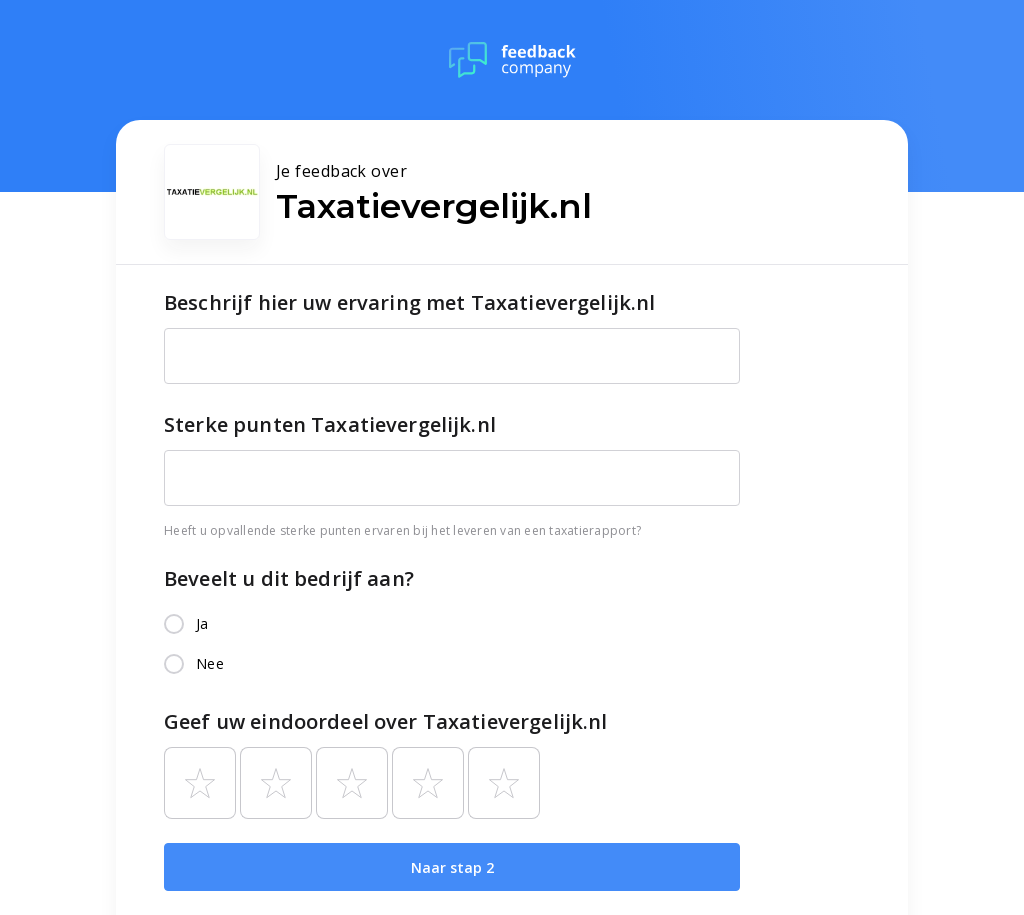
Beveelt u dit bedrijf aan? (289, 578)
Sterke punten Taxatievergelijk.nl (330, 424)
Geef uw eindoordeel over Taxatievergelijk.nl (386, 721)
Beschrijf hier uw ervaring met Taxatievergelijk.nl (410, 302)
